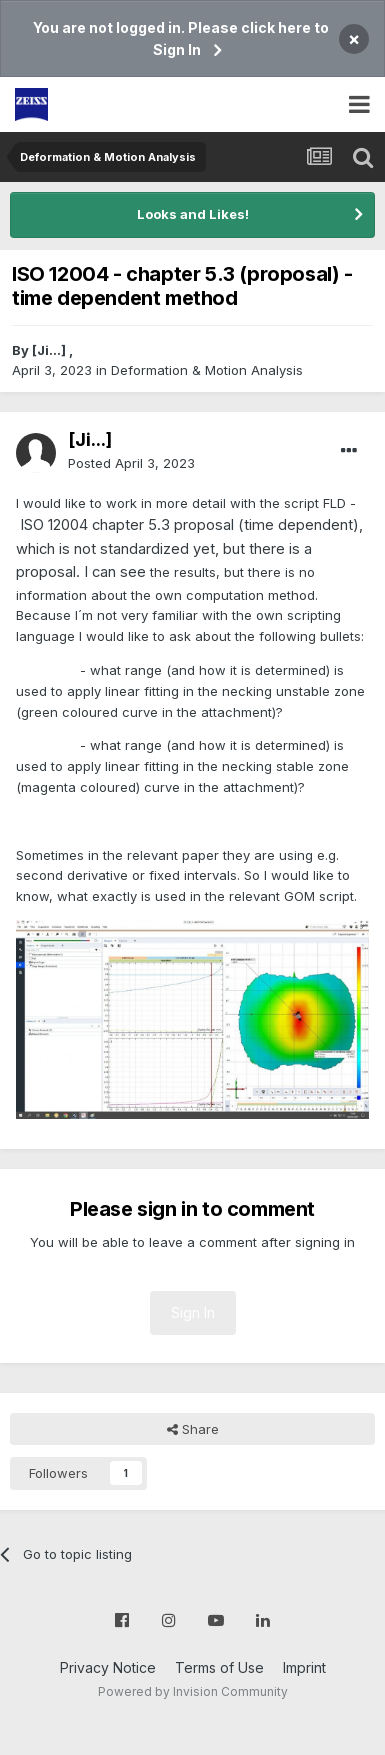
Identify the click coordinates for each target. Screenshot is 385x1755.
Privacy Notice (108, 1667)
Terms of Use (219, 1667)
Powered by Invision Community (193, 1691)
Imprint (304, 1667)
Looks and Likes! (193, 214)
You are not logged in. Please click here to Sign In (181, 38)
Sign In (193, 1312)
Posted (131, 463)
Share (193, 1429)
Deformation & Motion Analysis (207, 370)
